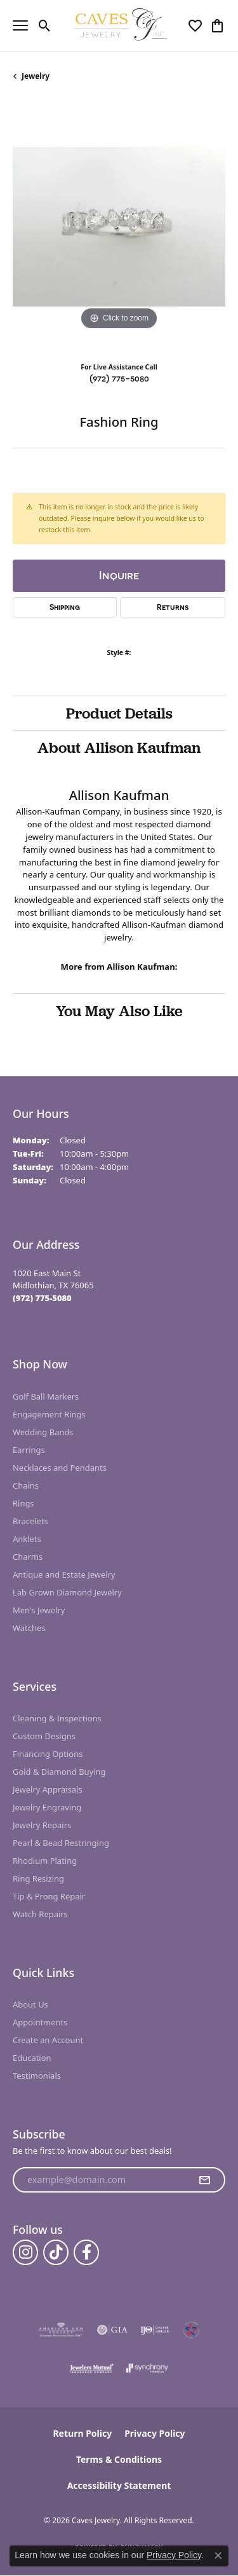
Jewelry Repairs (42, 1825)
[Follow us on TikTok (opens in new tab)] (56, 2252)
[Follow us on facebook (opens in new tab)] (86, 2252)
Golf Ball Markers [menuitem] (46, 1396)
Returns (172, 607)
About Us (30, 2004)
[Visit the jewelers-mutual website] (92, 2368)
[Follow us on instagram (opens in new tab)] (25, 2252)
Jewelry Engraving (47, 1807)
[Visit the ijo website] (154, 2329)
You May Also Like (119, 1010)
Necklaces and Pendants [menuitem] (60, 1467)
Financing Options (48, 1754)
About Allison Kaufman (119, 747)
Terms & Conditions (119, 2459)
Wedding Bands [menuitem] (43, 1432)
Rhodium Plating (45, 1860)
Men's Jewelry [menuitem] (39, 1610)
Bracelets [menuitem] (30, 1521)
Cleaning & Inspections (57, 1718)
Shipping (65, 607)
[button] (45, 25)
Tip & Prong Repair (49, 1896)
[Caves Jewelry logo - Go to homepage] (119, 25)
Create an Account (48, 2040)
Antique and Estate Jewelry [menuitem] (64, 1574)
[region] (119, 226)
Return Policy (82, 2433)
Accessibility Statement (119, 2485)
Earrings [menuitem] (29, 1450)
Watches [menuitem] (29, 1628)
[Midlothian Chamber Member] (191, 2329)
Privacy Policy (154, 2433)
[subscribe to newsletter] (204, 2179)
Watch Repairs (40, 1914)
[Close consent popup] (218, 2555)
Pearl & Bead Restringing (61, 1843)
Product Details (119, 712)
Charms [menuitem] (28, 1556)
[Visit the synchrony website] (147, 2368)
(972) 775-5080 (119, 378)
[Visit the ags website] (60, 2329)
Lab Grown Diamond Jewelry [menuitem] (67, 1592)
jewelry (36, 76)
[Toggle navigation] (20, 25)
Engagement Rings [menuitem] (49, 1414)
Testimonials (37, 2075)
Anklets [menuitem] (27, 1539)
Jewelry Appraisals (48, 1789)
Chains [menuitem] (26, 1485)
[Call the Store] (42, 1298)
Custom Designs (44, 1736)
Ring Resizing (38, 1878)
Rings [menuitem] (23, 1503)
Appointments (40, 2022)
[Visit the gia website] (112, 2329)
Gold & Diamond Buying (59, 1771)
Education (32, 2057)
